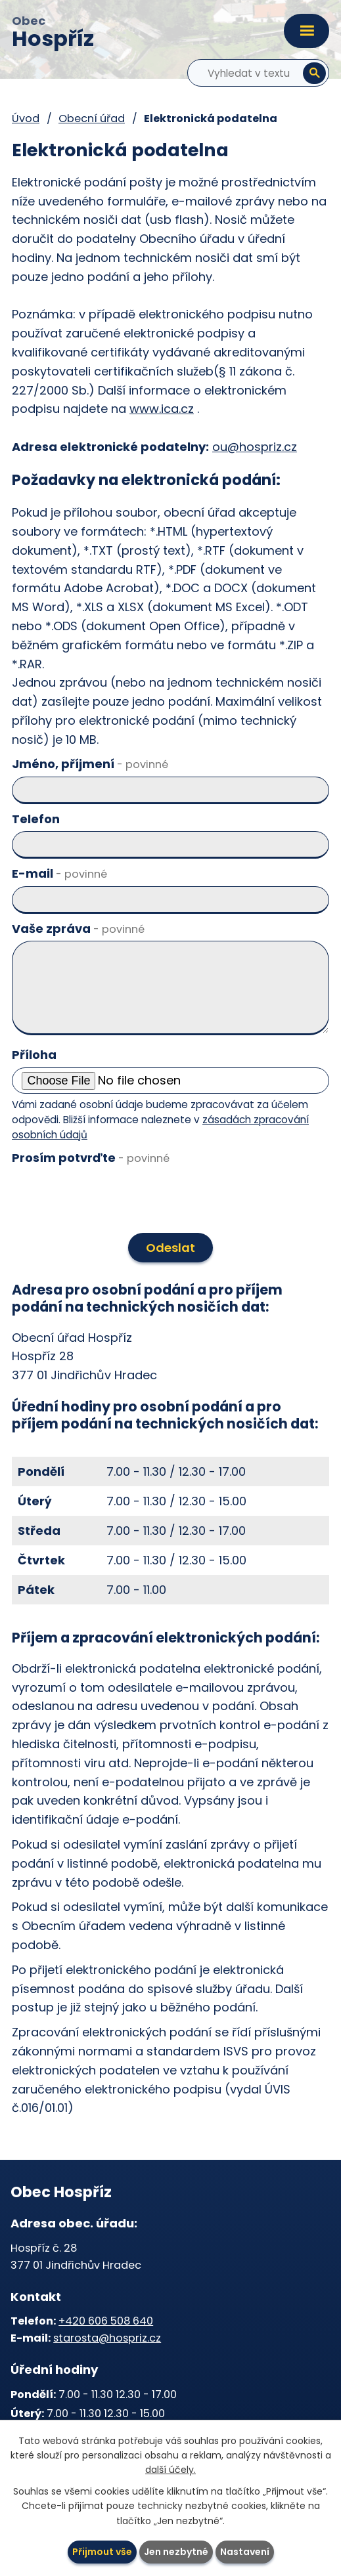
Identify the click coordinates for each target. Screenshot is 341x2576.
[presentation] (107, 1199)
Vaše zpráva (78, 928)
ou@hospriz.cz (254, 447)
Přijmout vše (102, 2551)
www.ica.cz (161, 408)
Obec (53, 33)
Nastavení (244, 2551)
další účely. (170, 2469)
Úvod (25, 118)
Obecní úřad (91, 118)
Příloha (34, 1054)
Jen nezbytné (176, 2551)
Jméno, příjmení (90, 764)
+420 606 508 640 (105, 2321)
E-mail (59, 873)
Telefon (36, 819)
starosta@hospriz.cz (107, 2338)
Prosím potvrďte (91, 1157)
